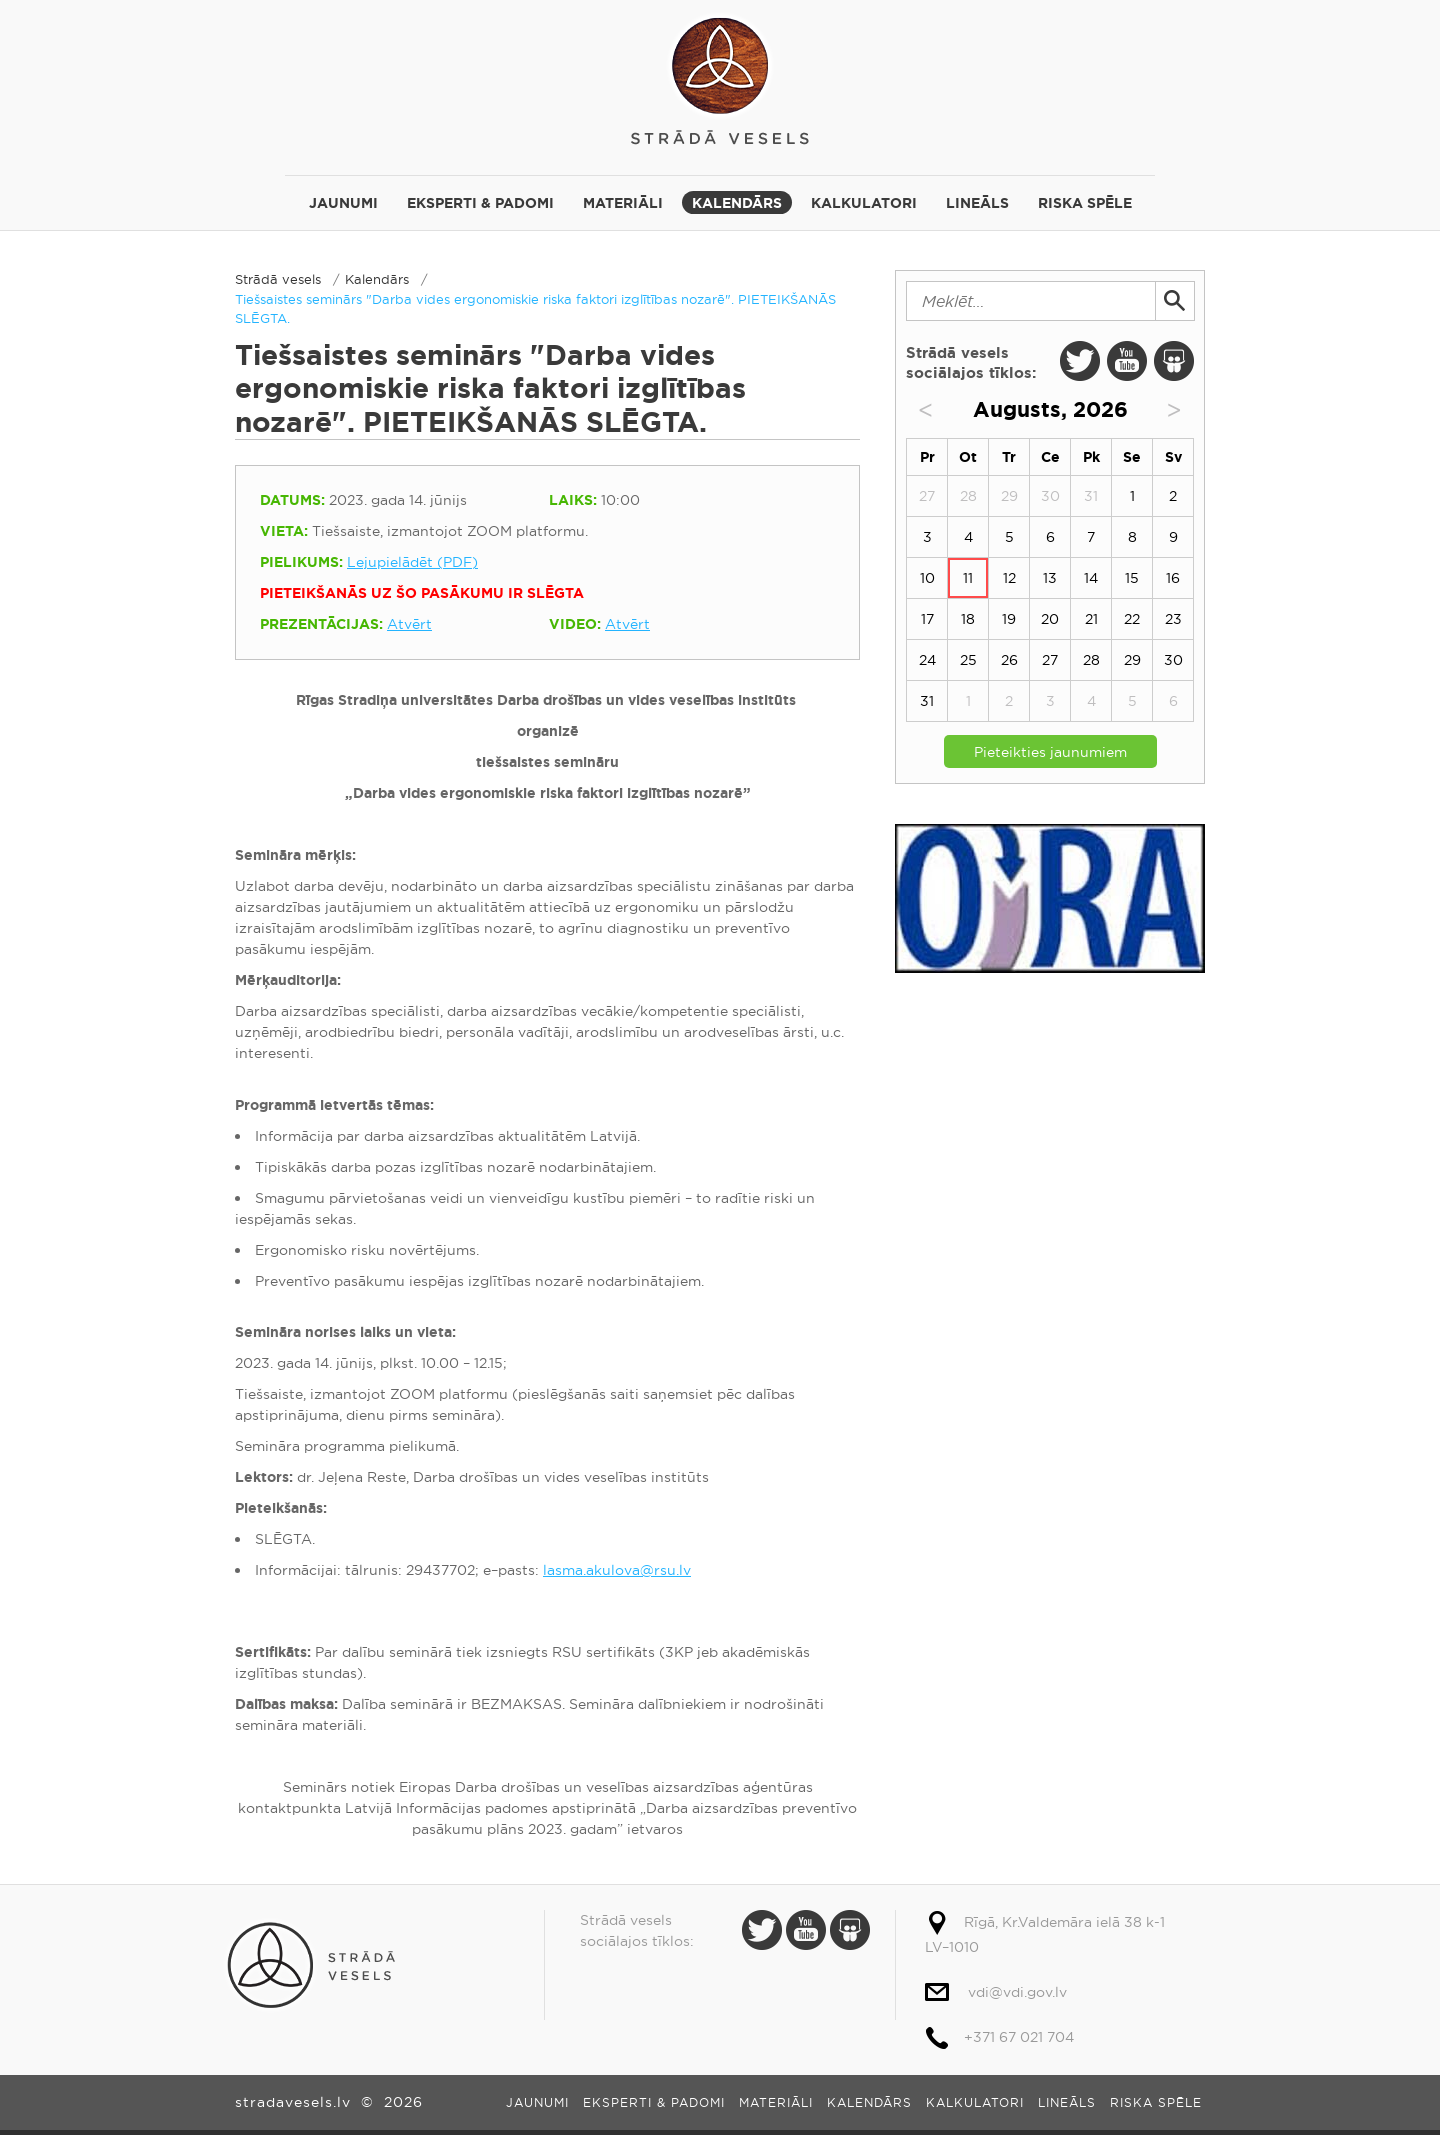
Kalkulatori (864, 203)
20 (1050, 619)
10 (927, 578)
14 (1091, 578)
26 (1009, 660)
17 (927, 619)
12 (1009, 578)
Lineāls (977, 203)
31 (927, 701)
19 (1009, 619)
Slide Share (1174, 361)
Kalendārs (737, 203)
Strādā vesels (720, 77)
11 (968, 578)
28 (1091, 660)
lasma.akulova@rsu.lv (617, 1570)
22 (1132, 619)
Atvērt (409, 624)
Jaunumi (343, 203)
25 (968, 660)
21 (1091, 619)
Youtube (1127, 361)
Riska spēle (1085, 203)
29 (1132, 660)
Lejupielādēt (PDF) (412, 562)
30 (1173, 660)
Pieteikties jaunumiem (1050, 752)
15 (1132, 578)
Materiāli (623, 203)
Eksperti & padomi (480, 203)
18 (968, 619)
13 (1050, 578)
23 (1173, 619)
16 (1173, 578)
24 (927, 660)
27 (1050, 660)
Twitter (1080, 361)
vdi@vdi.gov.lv (1017, 1992)
